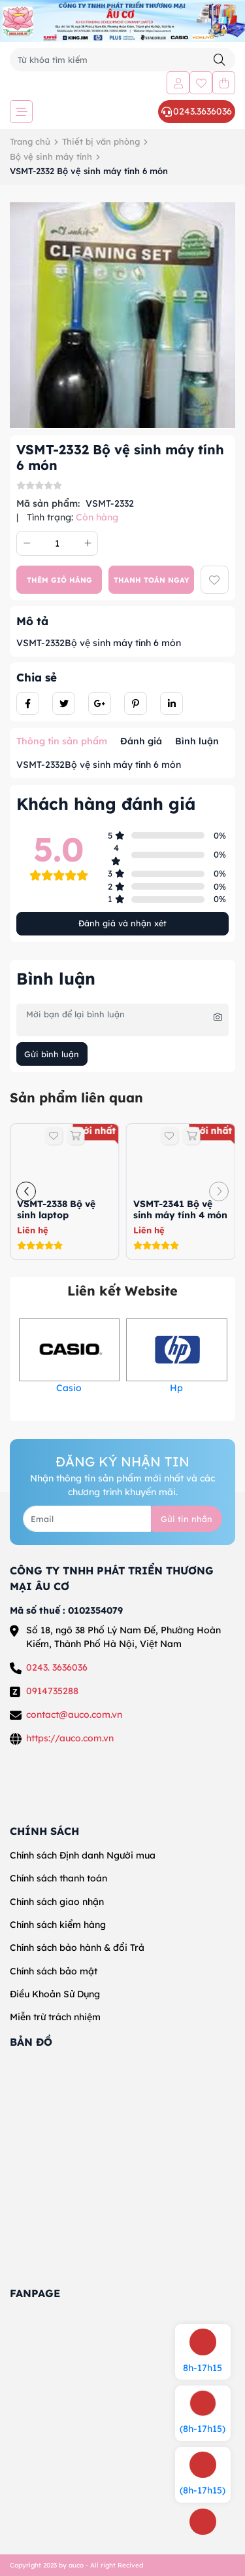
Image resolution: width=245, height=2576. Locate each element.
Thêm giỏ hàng (59, 580)
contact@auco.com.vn (74, 1714)
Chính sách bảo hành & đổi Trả (77, 1947)
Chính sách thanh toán (58, 1878)
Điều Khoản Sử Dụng (55, 1994)
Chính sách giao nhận (57, 1902)
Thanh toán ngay (151, 580)
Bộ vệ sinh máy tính (51, 156)
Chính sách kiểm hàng (58, 1925)
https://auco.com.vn (70, 1738)
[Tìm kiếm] (219, 60)
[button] (26, 1191)
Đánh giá (141, 741)
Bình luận (197, 741)
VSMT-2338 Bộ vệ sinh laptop (56, 1209)
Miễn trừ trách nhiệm (55, 2017)
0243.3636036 (196, 111)
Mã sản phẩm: (48, 503)
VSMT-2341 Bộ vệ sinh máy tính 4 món (180, 1209)
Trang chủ (30, 141)
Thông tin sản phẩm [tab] (61, 741)
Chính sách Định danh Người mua (82, 1855)
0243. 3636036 (57, 1667)
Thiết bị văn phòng (101, 141)
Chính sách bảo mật (53, 1971)
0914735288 (52, 1691)
